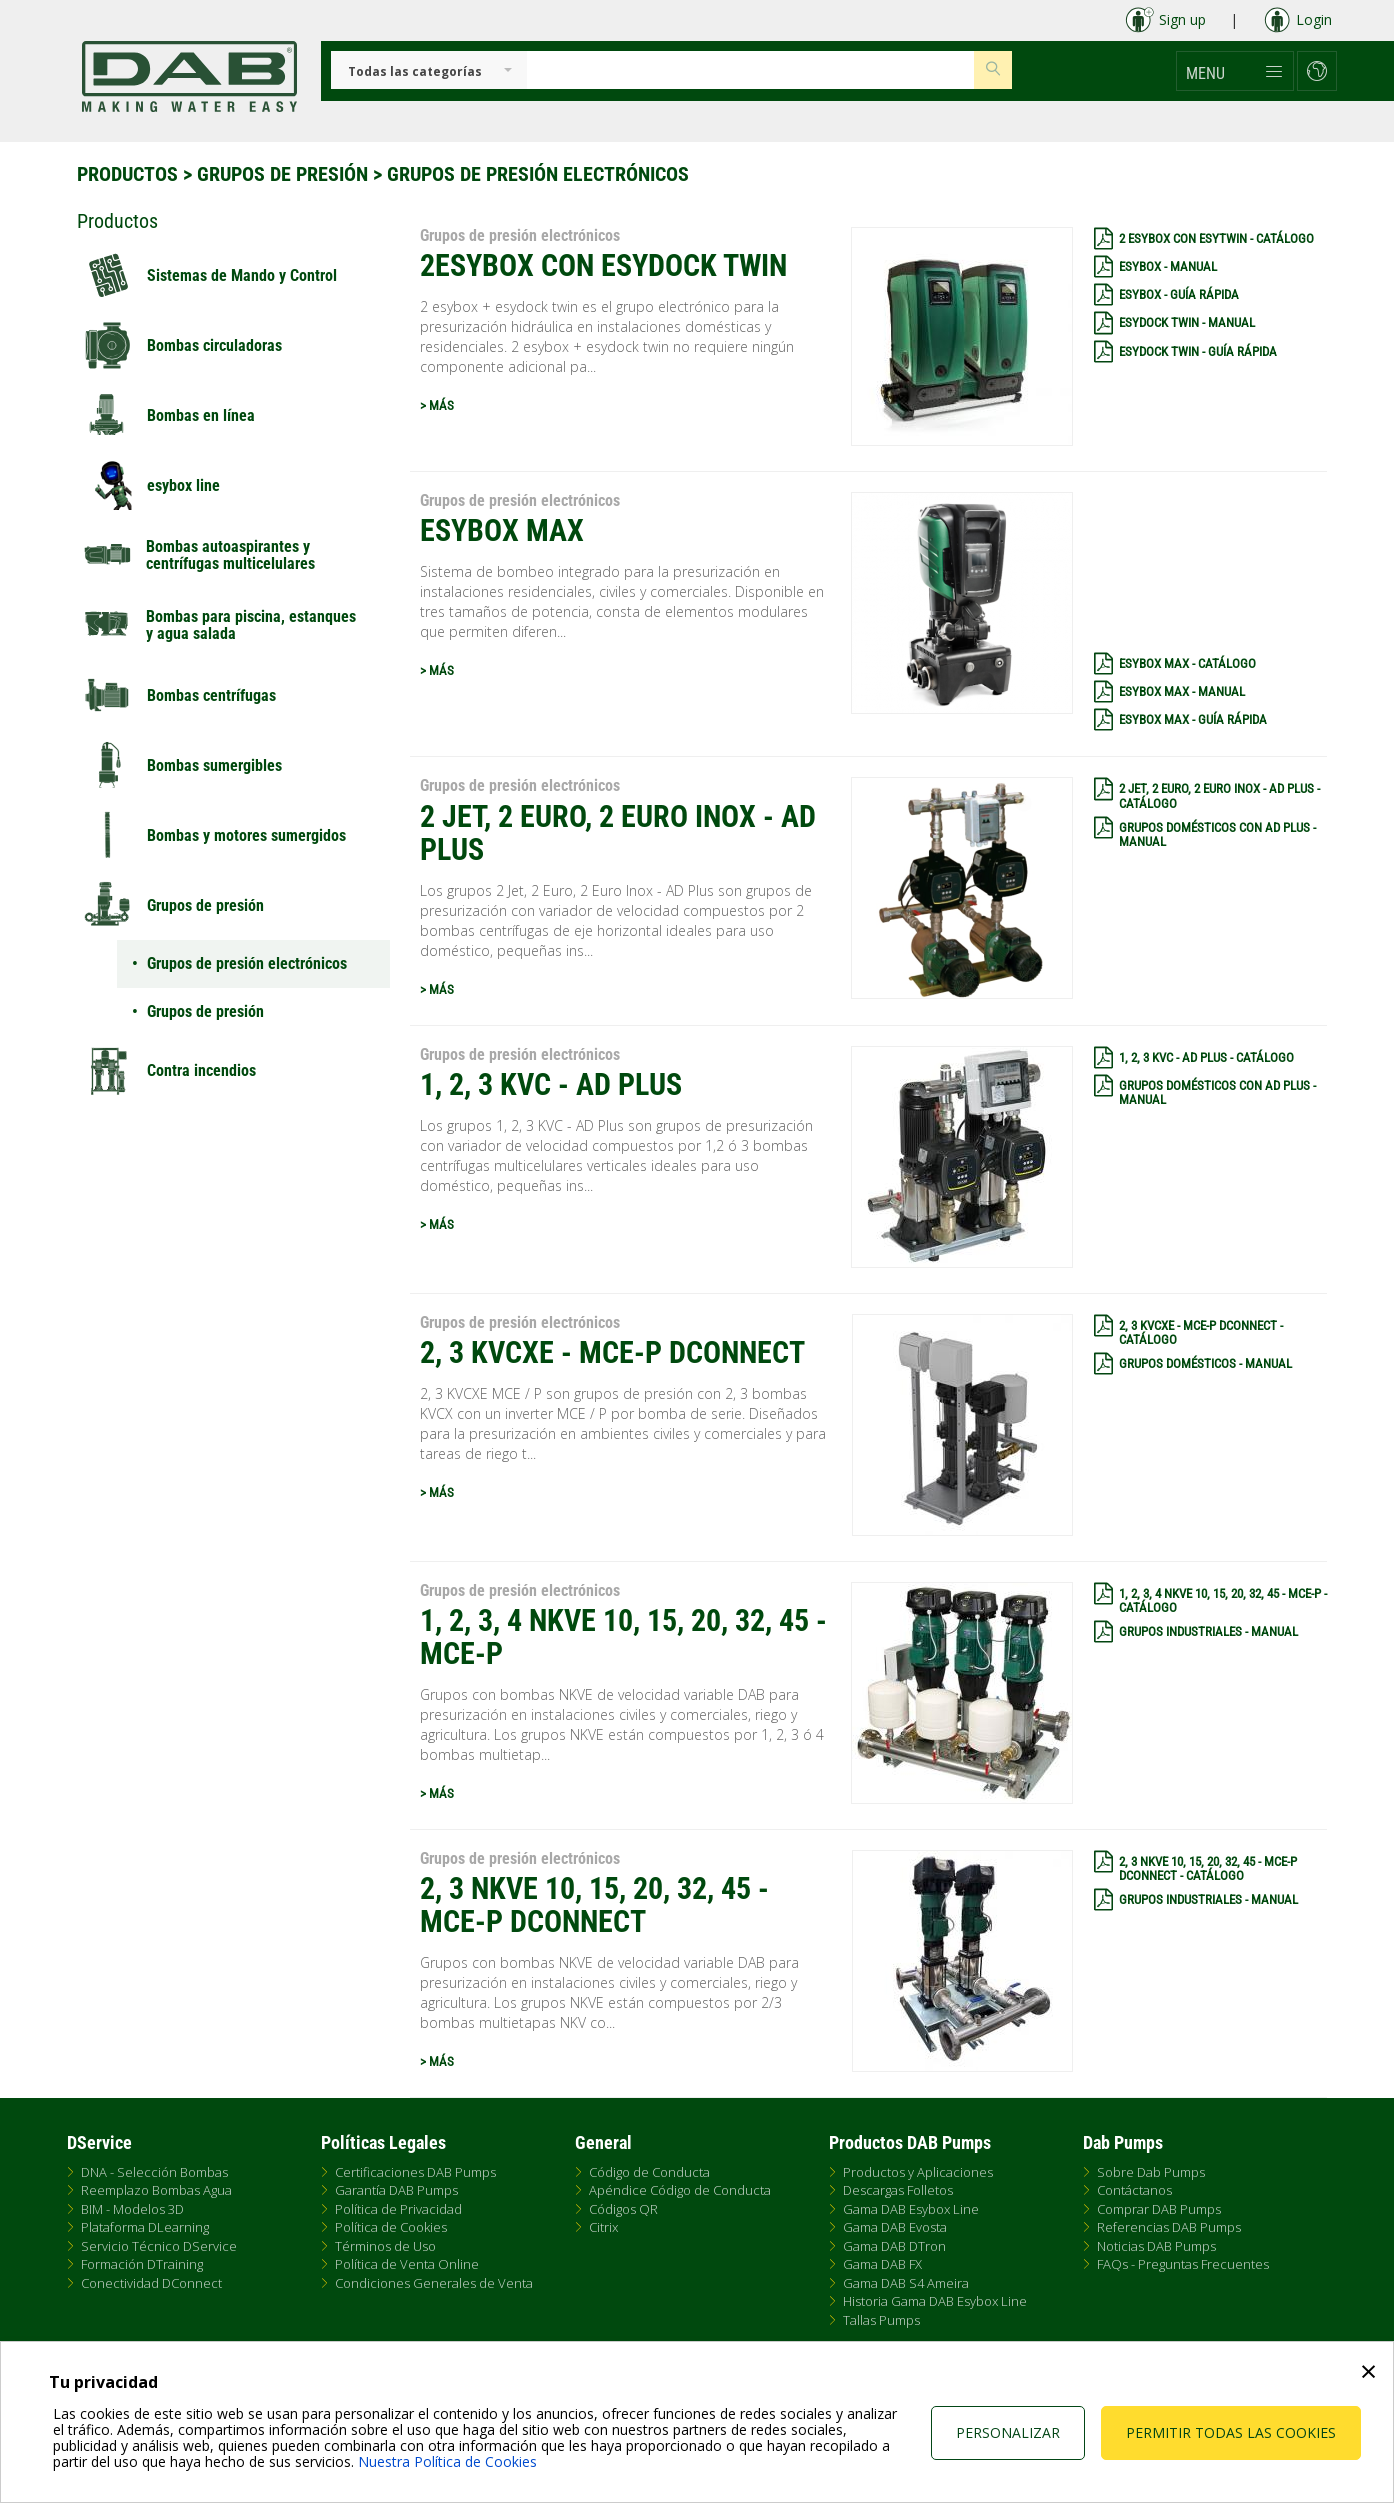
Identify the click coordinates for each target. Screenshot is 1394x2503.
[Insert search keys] (750, 70)
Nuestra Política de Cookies (447, 2461)
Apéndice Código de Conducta (680, 2190)
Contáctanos (1134, 2190)
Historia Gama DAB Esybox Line (935, 2301)
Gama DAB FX (882, 2264)
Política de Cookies (391, 2227)
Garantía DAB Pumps (396, 2190)
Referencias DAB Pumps (1169, 2227)
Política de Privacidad (398, 2209)
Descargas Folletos (898, 2190)
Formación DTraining (142, 2264)
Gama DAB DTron (894, 2246)
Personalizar (1008, 2432)
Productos (127, 174)
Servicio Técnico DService (159, 2246)
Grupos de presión (282, 174)
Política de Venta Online (407, 2264)
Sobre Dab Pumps (1151, 2172)
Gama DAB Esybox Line (911, 2209)
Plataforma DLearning (145, 2227)
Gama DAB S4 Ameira (906, 2283)
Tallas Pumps (881, 2320)
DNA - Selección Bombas (154, 2172)
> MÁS (437, 405)
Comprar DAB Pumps (1159, 2209)
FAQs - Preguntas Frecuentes (1183, 2264)
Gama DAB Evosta (895, 2227)
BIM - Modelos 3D (132, 2209)
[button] (1235, 71)
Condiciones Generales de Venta (434, 2283)
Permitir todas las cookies (1231, 2432)
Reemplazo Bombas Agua (156, 2190)
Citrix (603, 2227)
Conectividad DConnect (151, 2283)
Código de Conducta (649, 2172)
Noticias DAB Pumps (1156, 2246)
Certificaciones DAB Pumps (415, 2172)
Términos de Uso (385, 2246)
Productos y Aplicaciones (918, 2172)
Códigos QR (623, 2209)
